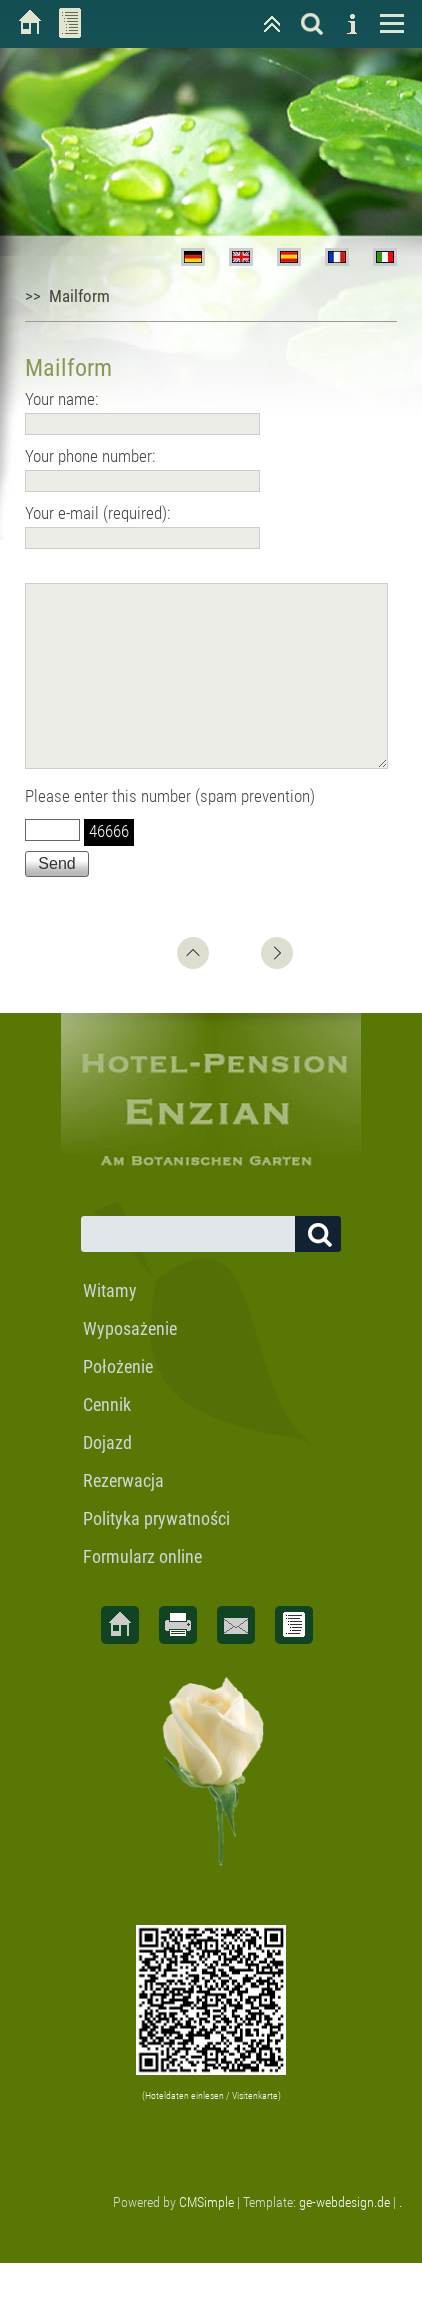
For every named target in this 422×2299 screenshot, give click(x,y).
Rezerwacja (123, 1516)
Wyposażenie (130, 1364)
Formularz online (142, 1592)
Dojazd (107, 1478)
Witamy (110, 1326)
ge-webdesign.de (344, 2238)
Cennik (107, 1440)
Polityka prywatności (156, 1554)
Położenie (118, 1402)
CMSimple (206, 2238)
